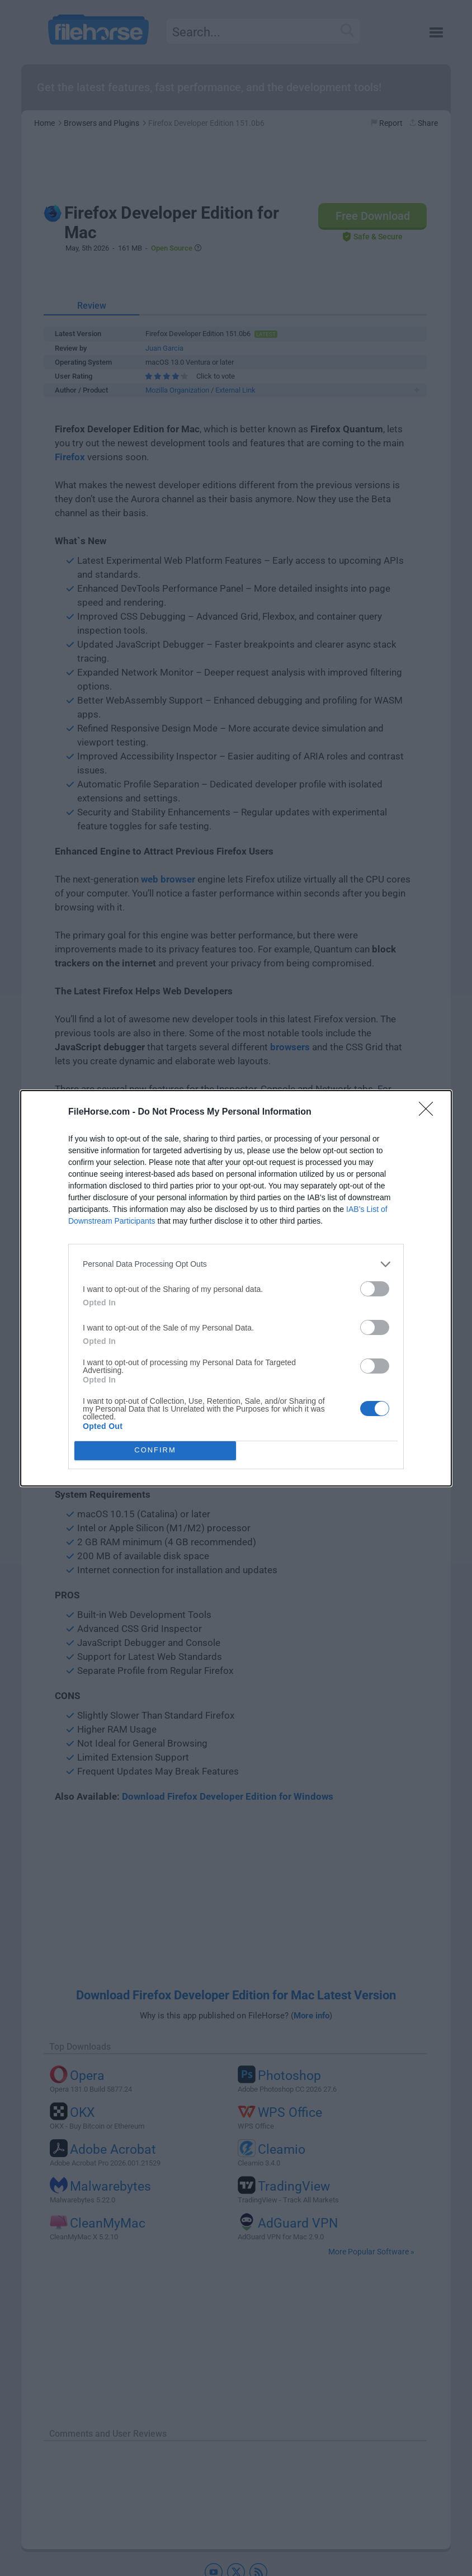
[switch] (374, 1288)
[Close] (429, 1112)
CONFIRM (155, 1450)
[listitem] (236, 1264)
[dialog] (236, 1288)
